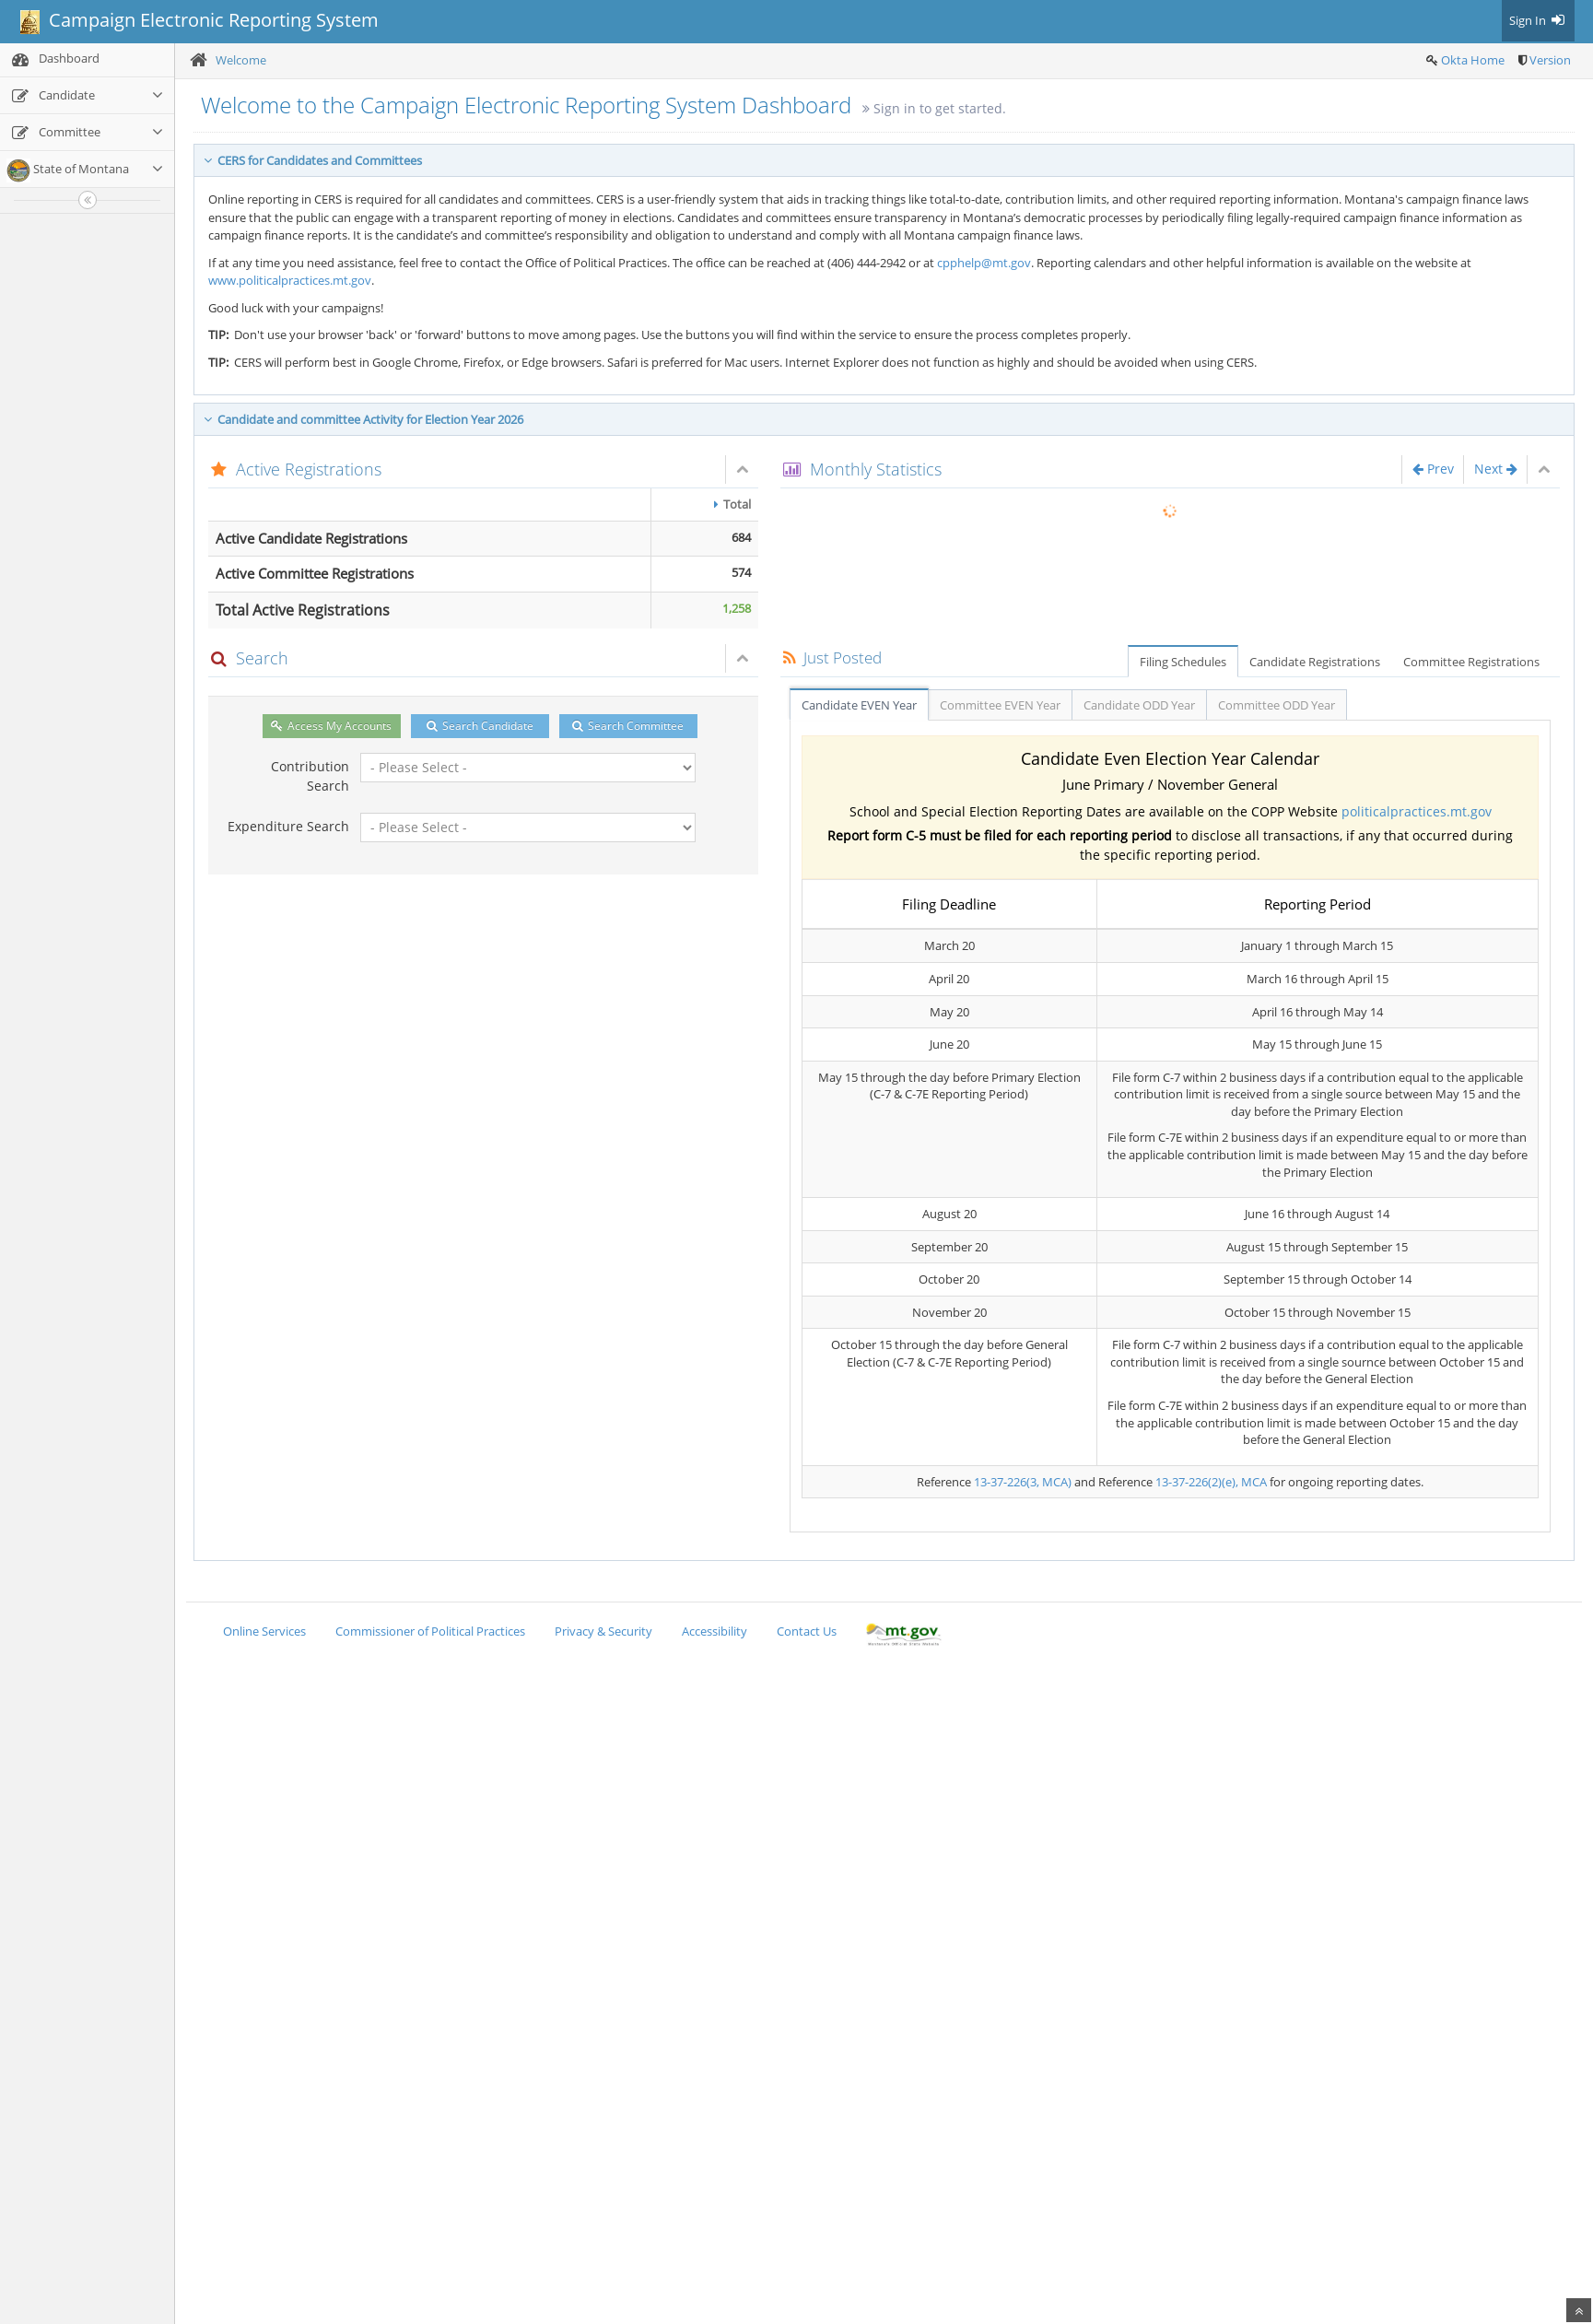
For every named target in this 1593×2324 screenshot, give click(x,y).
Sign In (1538, 20)
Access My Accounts (331, 726)
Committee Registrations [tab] (1471, 661)
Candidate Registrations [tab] (1314, 661)
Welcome (241, 60)
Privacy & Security (603, 1631)
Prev (1433, 468)
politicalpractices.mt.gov (1416, 811)
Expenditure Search (288, 826)
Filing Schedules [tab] (1183, 661)
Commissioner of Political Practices (430, 1631)
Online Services (264, 1631)
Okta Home (1473, 60)
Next (1495, 468)
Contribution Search (310, 775)
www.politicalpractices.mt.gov (289, 280)
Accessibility (714, 1631)
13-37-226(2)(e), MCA (1211, 1481)
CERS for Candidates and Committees (313, 160)
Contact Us (807, 1631)
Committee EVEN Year (1000, 705)
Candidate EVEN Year (859, 705)
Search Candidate (480, 726)
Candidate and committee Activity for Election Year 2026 (363, 419)
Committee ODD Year (1276, 705)
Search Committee (628, 726)
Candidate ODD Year (1139, 705)
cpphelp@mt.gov (984, 262)
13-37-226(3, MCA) (1023, 1481)
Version (1550, 60)
